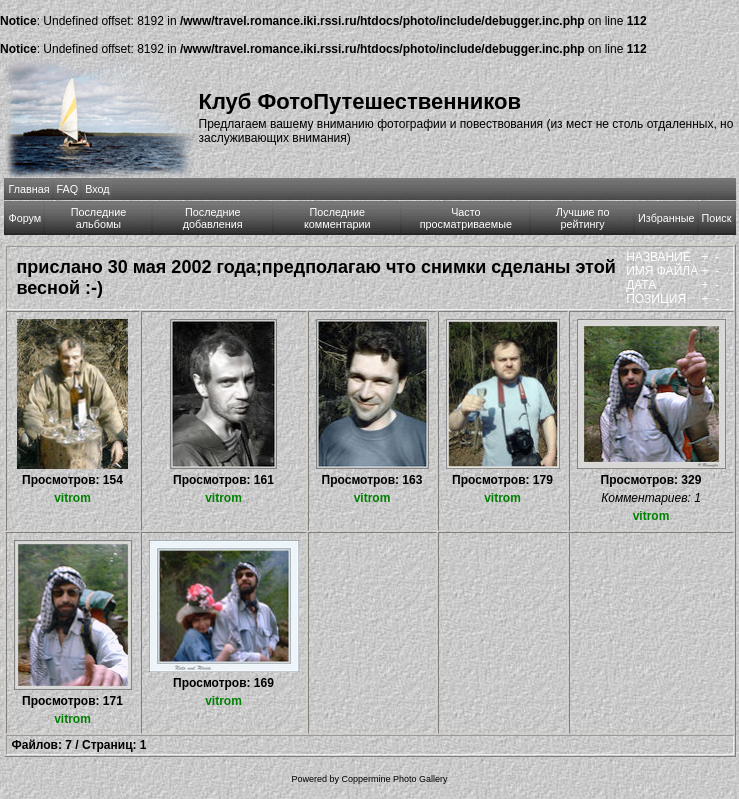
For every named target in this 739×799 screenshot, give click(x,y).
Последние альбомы (99, 218)
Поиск (717, 218)
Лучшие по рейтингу (583, 218)
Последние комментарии (337, 218)
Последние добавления (213, 218)
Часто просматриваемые (466, 218)
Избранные (666, 218)
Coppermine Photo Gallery (394, 779)
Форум (25, 218)
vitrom (72, 498)
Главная (29, 189)
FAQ (68, 189)
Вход (97, 189)
